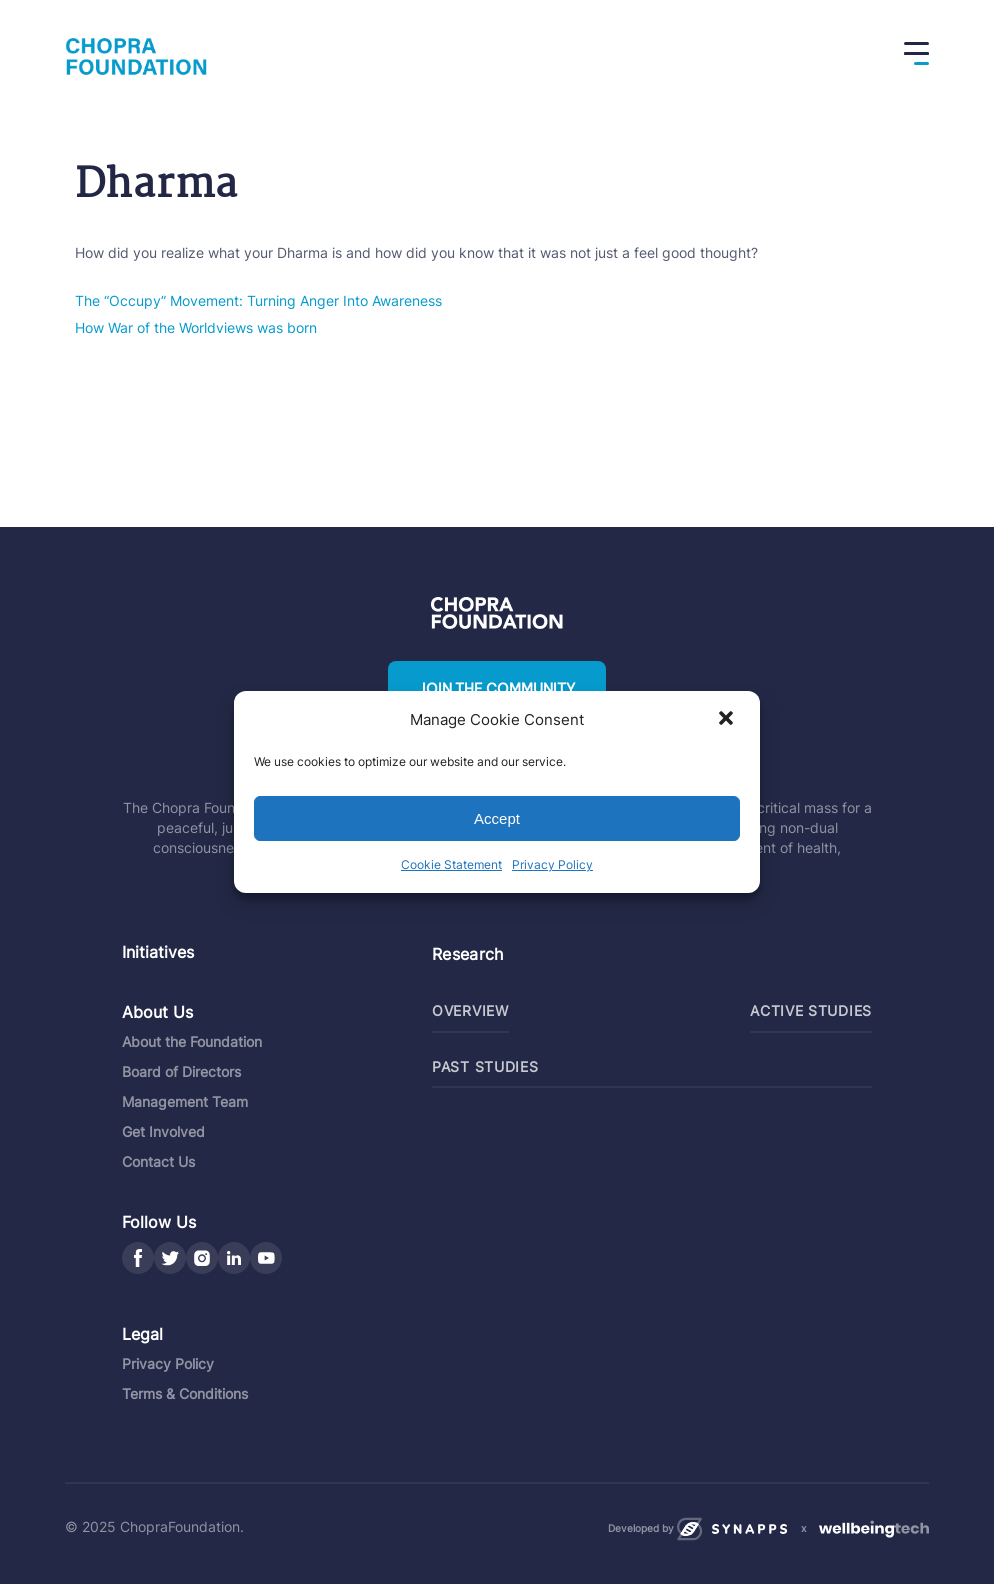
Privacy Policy (552, 864)
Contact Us (158, 1161)
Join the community (497, 689)
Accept (497, 818)
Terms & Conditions (185, 1393)
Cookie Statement (451, 864)
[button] (728, 720)
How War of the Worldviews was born (196, 327)
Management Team (185, 1101)
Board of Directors (181, 1071)
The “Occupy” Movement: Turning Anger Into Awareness (258, 300)
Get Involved (163, 1131)
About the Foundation (192, 1041)
